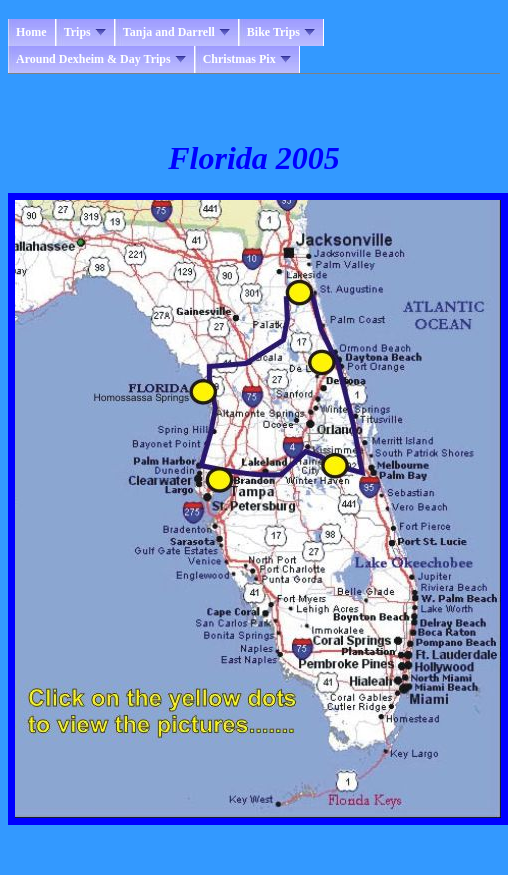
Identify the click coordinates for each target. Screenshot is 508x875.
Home (31, 32)
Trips (85, 32)
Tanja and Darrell (176, 32)
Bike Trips (281, 32)
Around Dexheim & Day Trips (101, 59)
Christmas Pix (247, 59)
